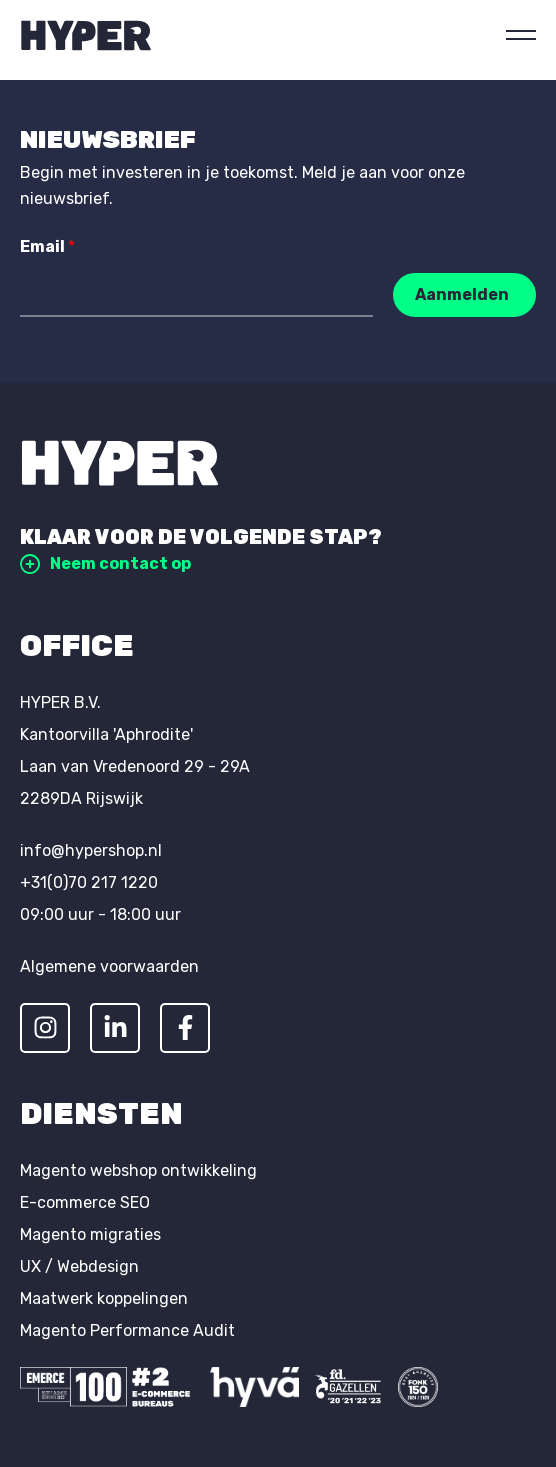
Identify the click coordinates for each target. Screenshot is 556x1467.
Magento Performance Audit (127, 1330)
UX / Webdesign (79, 1266)
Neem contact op (105, 564)
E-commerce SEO (85, 1202)
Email (47, 246)
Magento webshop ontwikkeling (138, 1170)
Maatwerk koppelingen (104, 1298)
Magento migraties (90, 1234)
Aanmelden (462, 294)
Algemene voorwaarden (109, 966)
